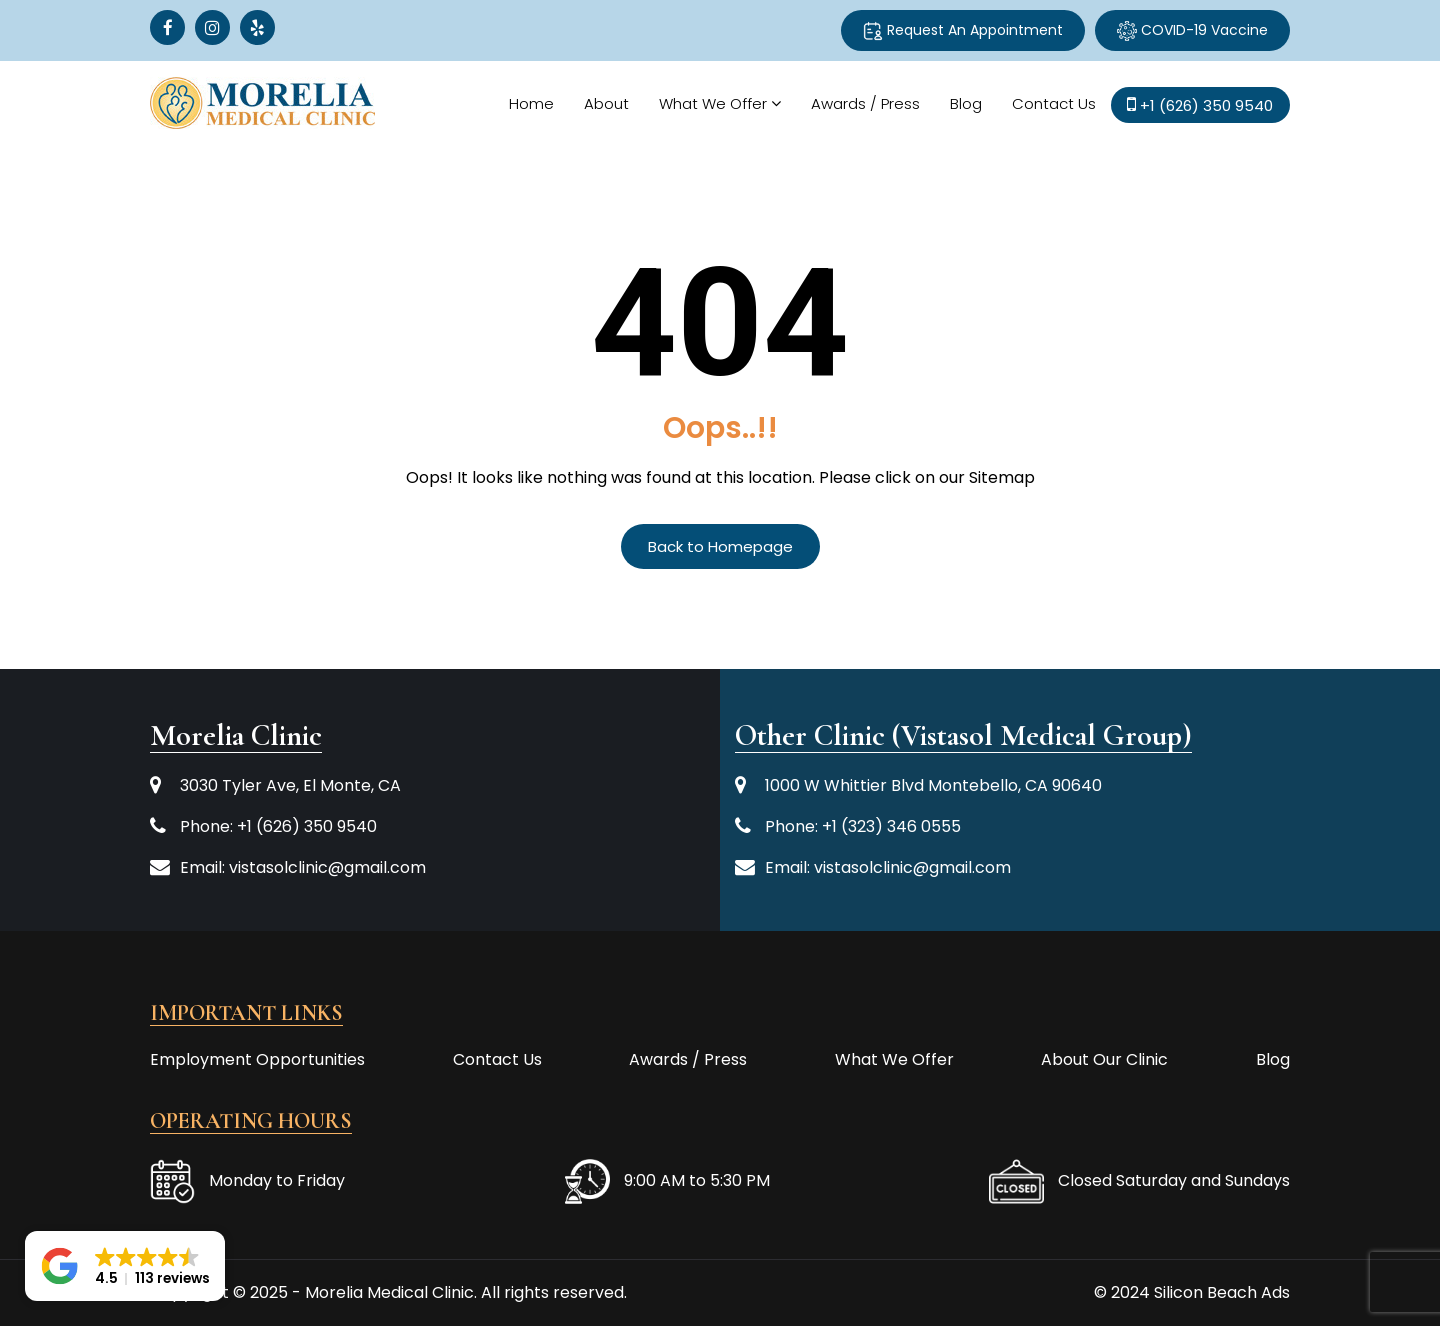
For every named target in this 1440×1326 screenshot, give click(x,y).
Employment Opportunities (257, 1059)
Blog (965, 103)
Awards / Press (864, 103)
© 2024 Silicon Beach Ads (1192, 1292)
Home (530, 103)
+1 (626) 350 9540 (307, 826)
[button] (125, 1266)
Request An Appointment (963, 30)
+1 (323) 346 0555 (891, 826)
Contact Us (1053, 103)
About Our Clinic (1104, 1059)
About (605, 103)
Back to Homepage (720, 546)
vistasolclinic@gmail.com (327, 867)
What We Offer (712, 103)
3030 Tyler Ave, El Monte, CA (290, 785)
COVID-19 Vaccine (1192, 30)
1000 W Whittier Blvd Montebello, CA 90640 (933, 785)
